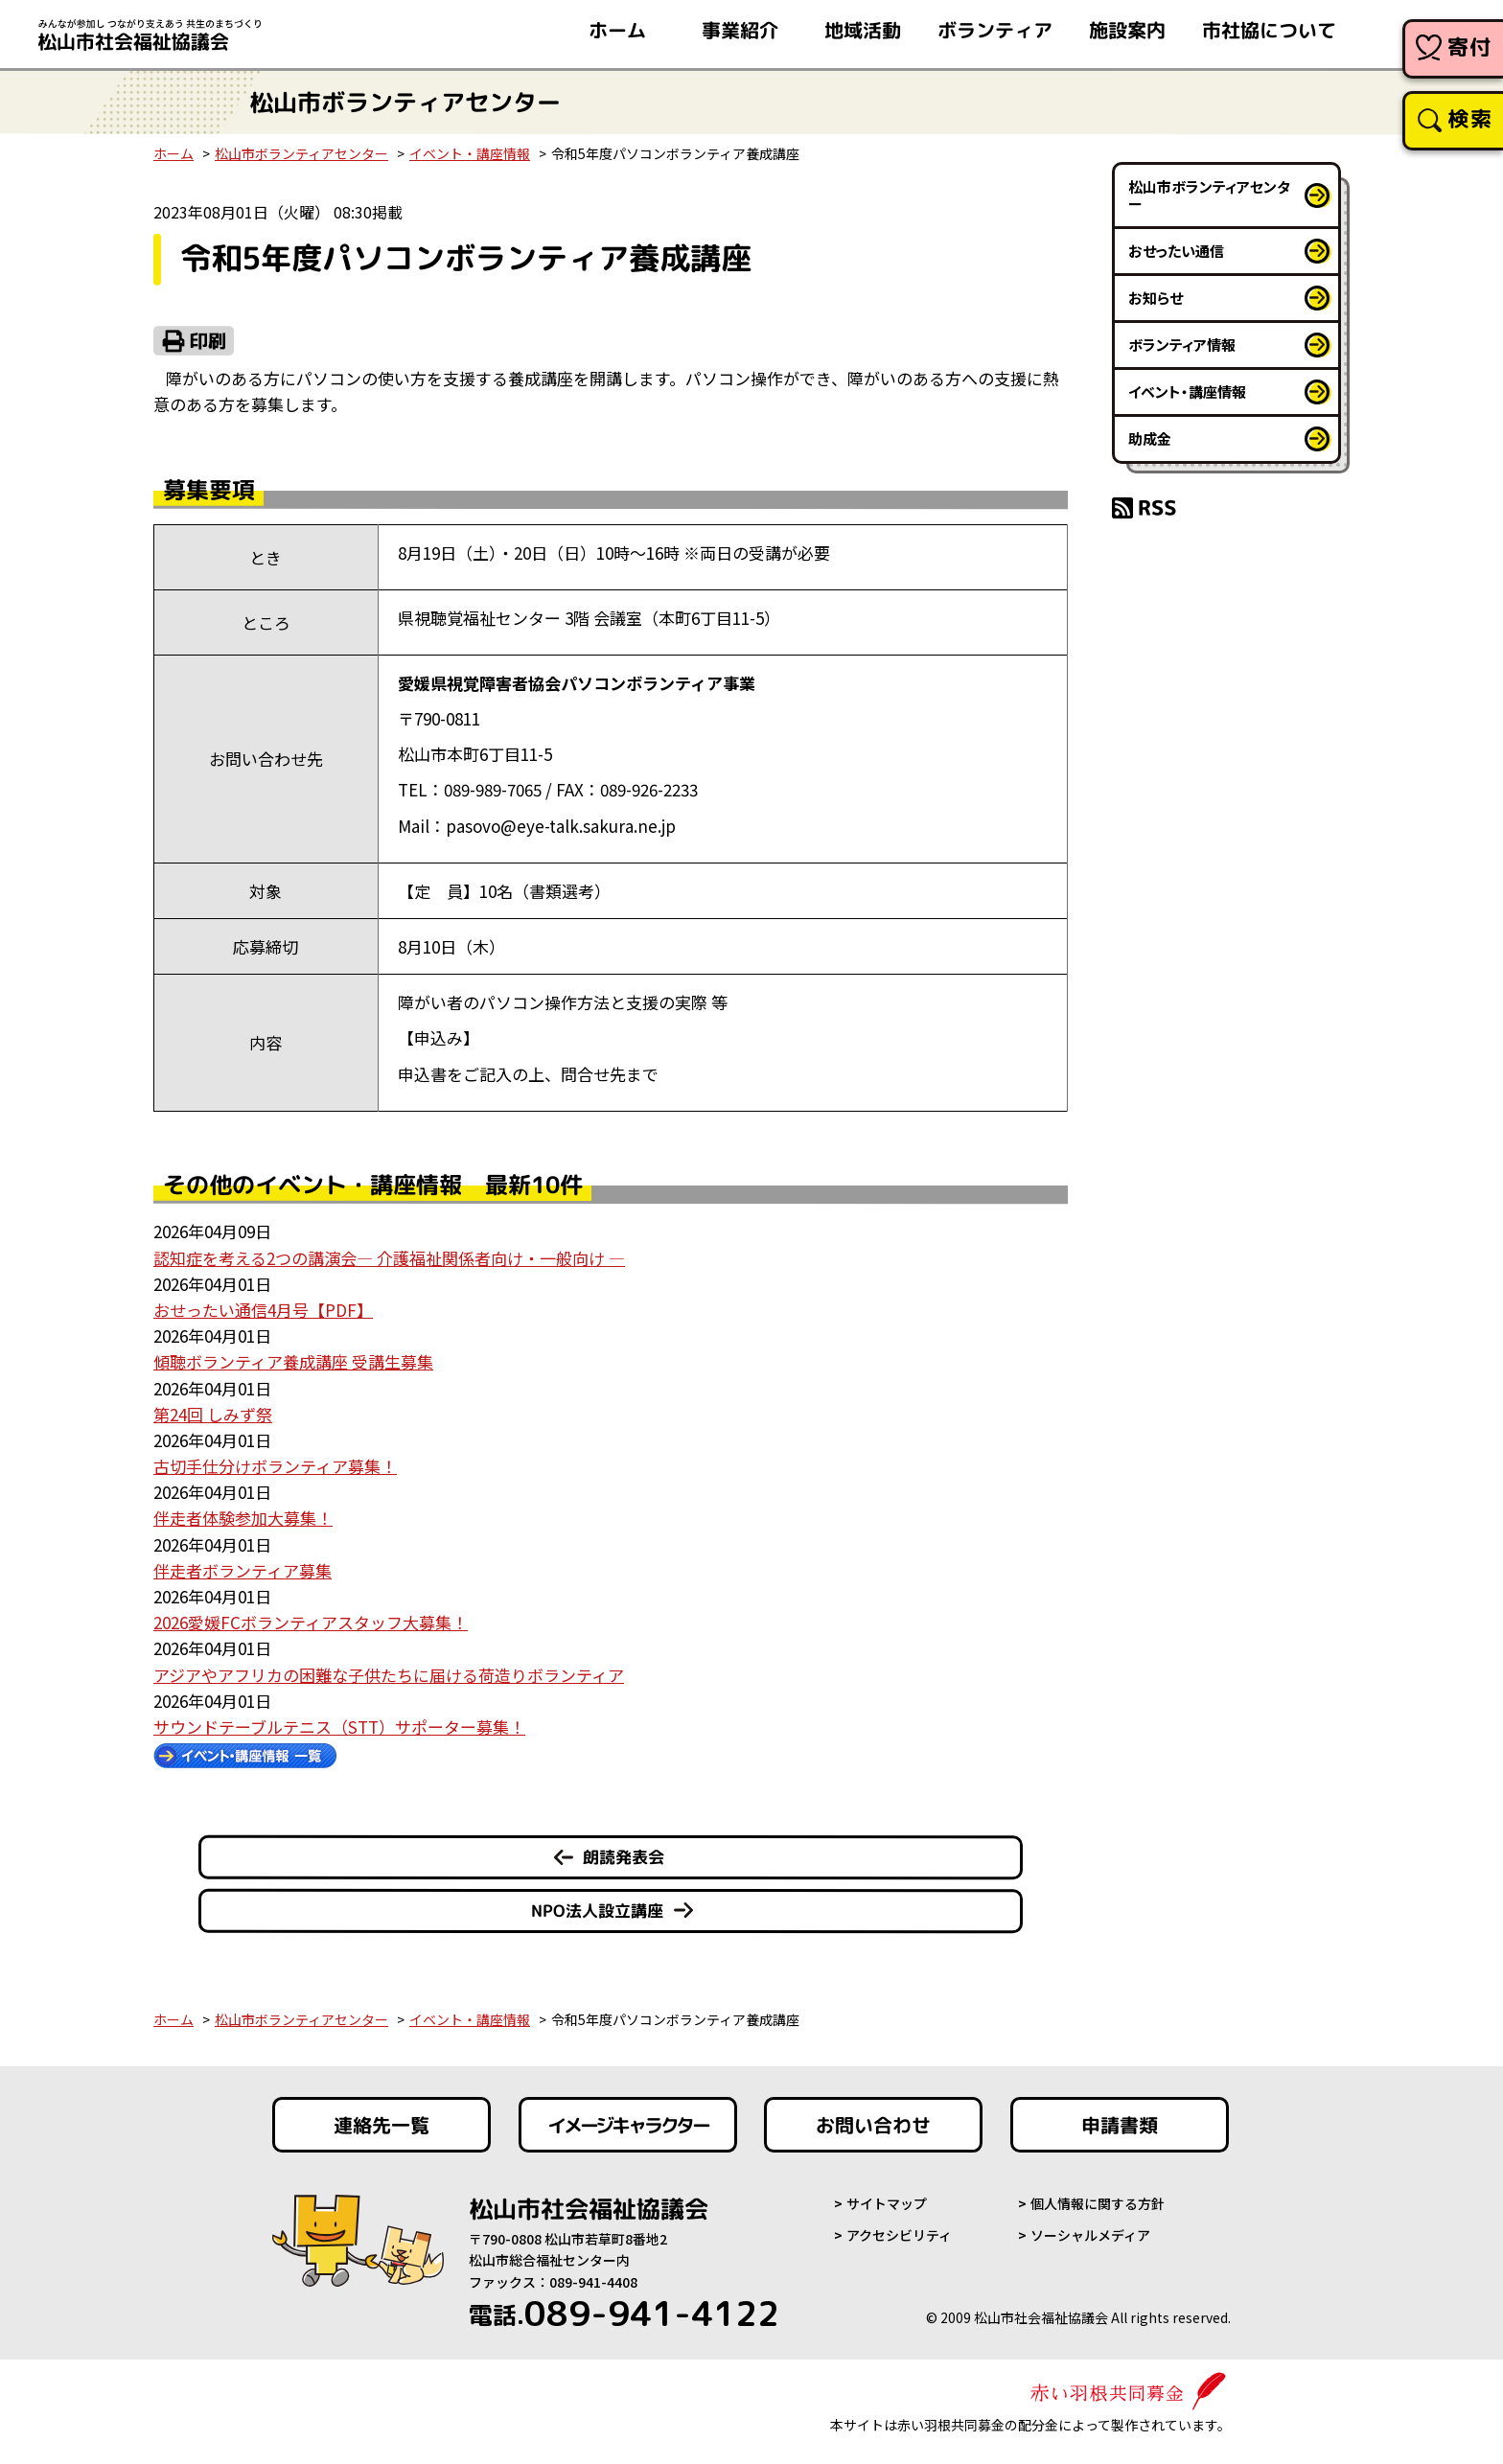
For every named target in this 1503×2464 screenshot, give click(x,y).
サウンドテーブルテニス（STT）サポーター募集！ (339, 1727)
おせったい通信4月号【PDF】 (263, 1310)
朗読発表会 (623, 1857)
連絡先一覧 (381, 2124)
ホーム (173, 153)
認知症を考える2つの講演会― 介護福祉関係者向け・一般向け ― (389, 1258)
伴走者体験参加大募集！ (243, 1518)
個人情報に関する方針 (1097, 2203)
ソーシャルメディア (1090, 2235)
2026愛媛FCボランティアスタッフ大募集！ (310, 1622)
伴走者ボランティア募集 (242, 1570)
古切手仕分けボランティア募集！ (275, 1466)
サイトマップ (886, 2203)
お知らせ (1155, 298)
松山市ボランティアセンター (301, 153)
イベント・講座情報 (469, 153)
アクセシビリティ (899, 2235)
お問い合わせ (873, 2124)
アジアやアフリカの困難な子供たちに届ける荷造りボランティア (388, 1675)
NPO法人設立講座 (597, 1911)
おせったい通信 (1176, 251)
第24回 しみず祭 (212, 1414)
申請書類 (1119, 2124)
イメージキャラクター (627, 2124)
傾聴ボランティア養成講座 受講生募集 (293, 1361)
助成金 (1149, 438)
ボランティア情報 (1182, 344)
